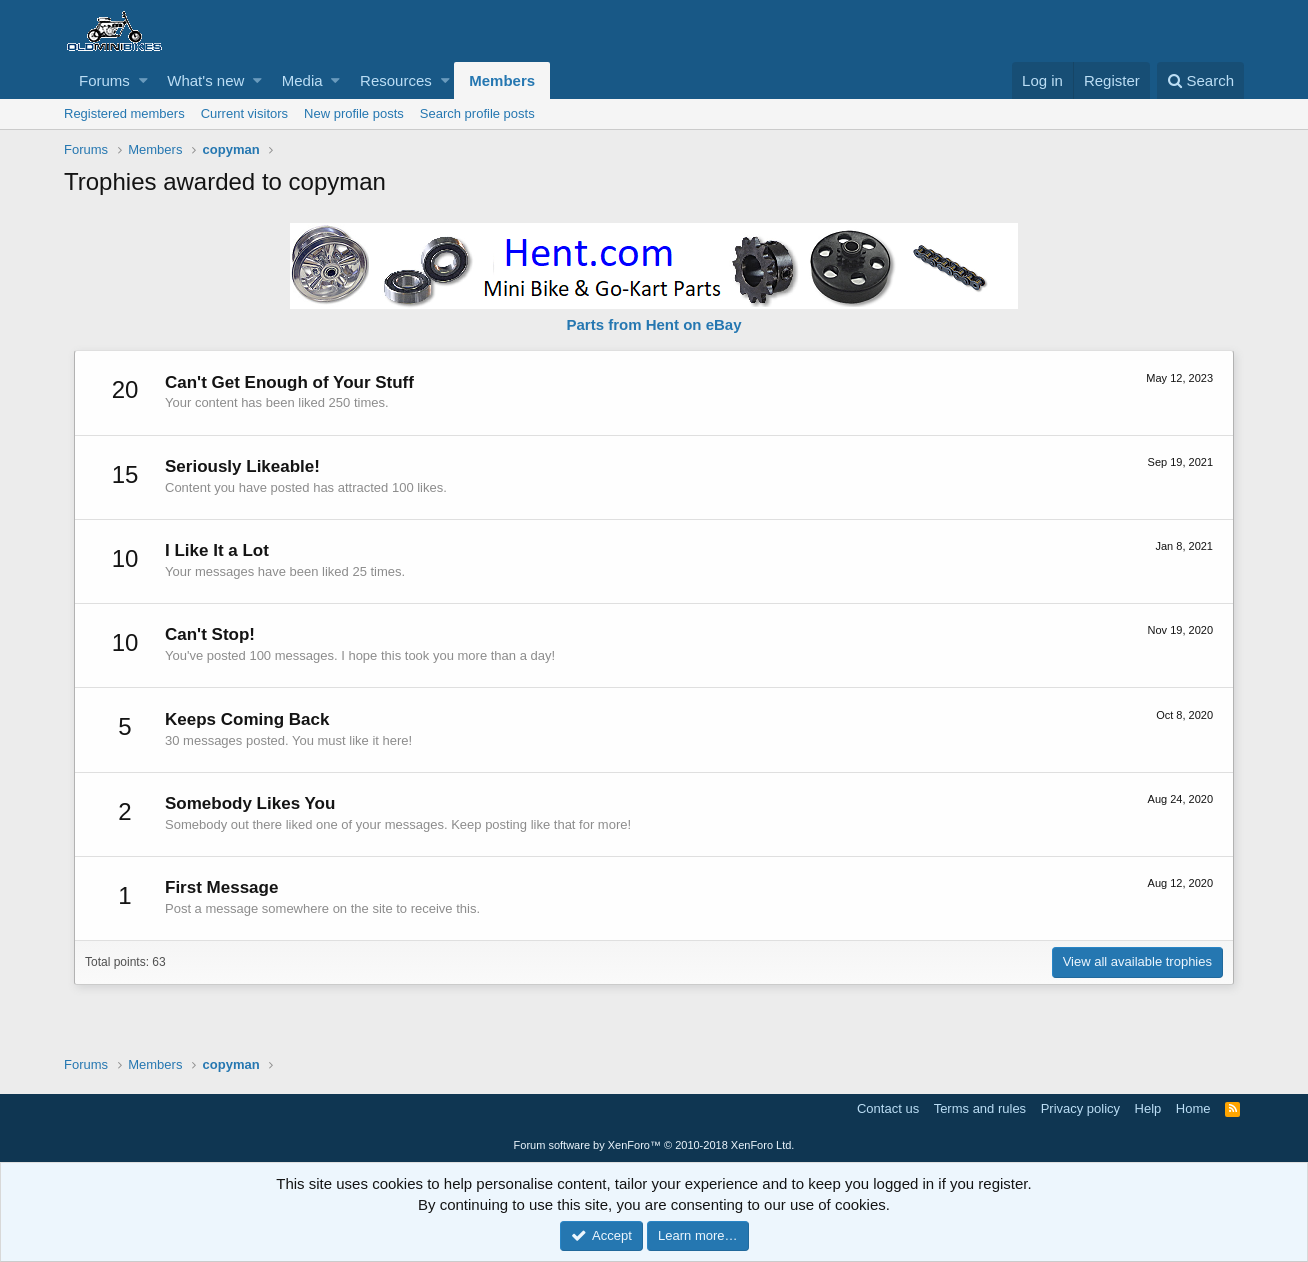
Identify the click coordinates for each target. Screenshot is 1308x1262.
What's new (205, 80)
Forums (104, 80)
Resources (396, 80)
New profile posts (354, 113)
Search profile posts (477, 113)
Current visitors (244, 113)
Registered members (124, 113)
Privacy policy (1080, 1108)
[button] (143, 80)
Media (302, 80)
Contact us (888, 1108)
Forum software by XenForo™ (654, 1145)
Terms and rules (980, 1108)
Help (1148, 1108)
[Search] (1200, 80)
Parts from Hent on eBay (653, 324)
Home (1193, 1108)
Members (502, 80)
